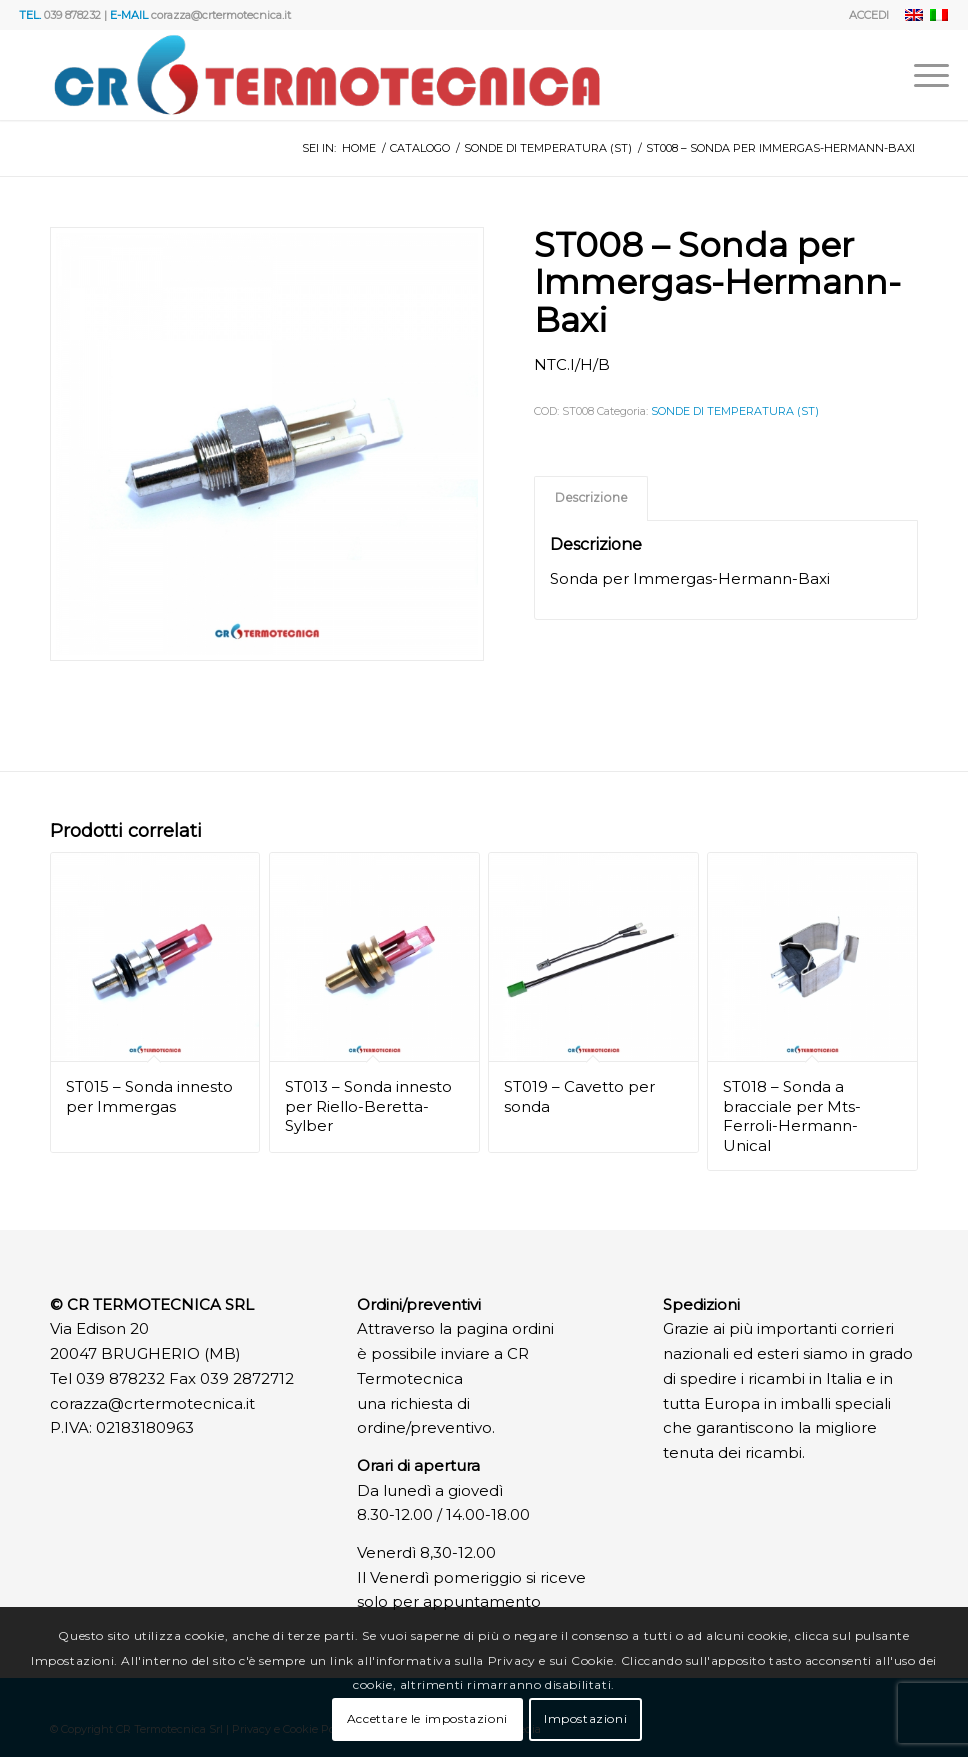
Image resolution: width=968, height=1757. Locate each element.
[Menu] (921, 75)
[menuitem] (864, 15)
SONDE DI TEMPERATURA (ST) (735, 411)
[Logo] (326, 75)
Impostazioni (585, 1718)
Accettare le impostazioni (427, 1718)
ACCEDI (869, 15)
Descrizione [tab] (591, 497)
